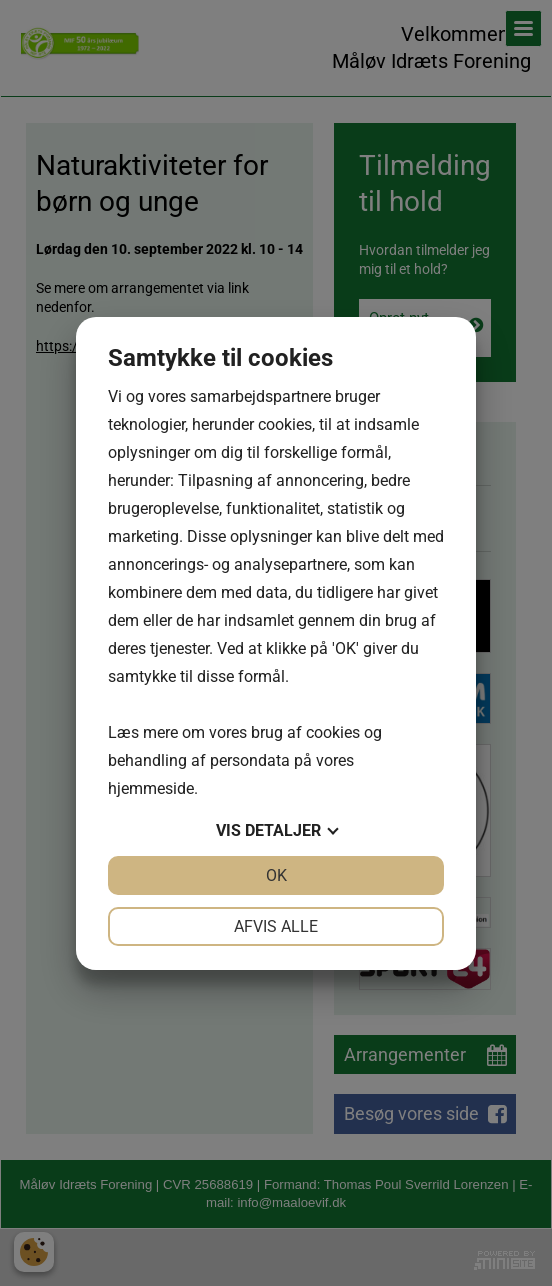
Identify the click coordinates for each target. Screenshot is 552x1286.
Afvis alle (276, 926)
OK (276, 875)
